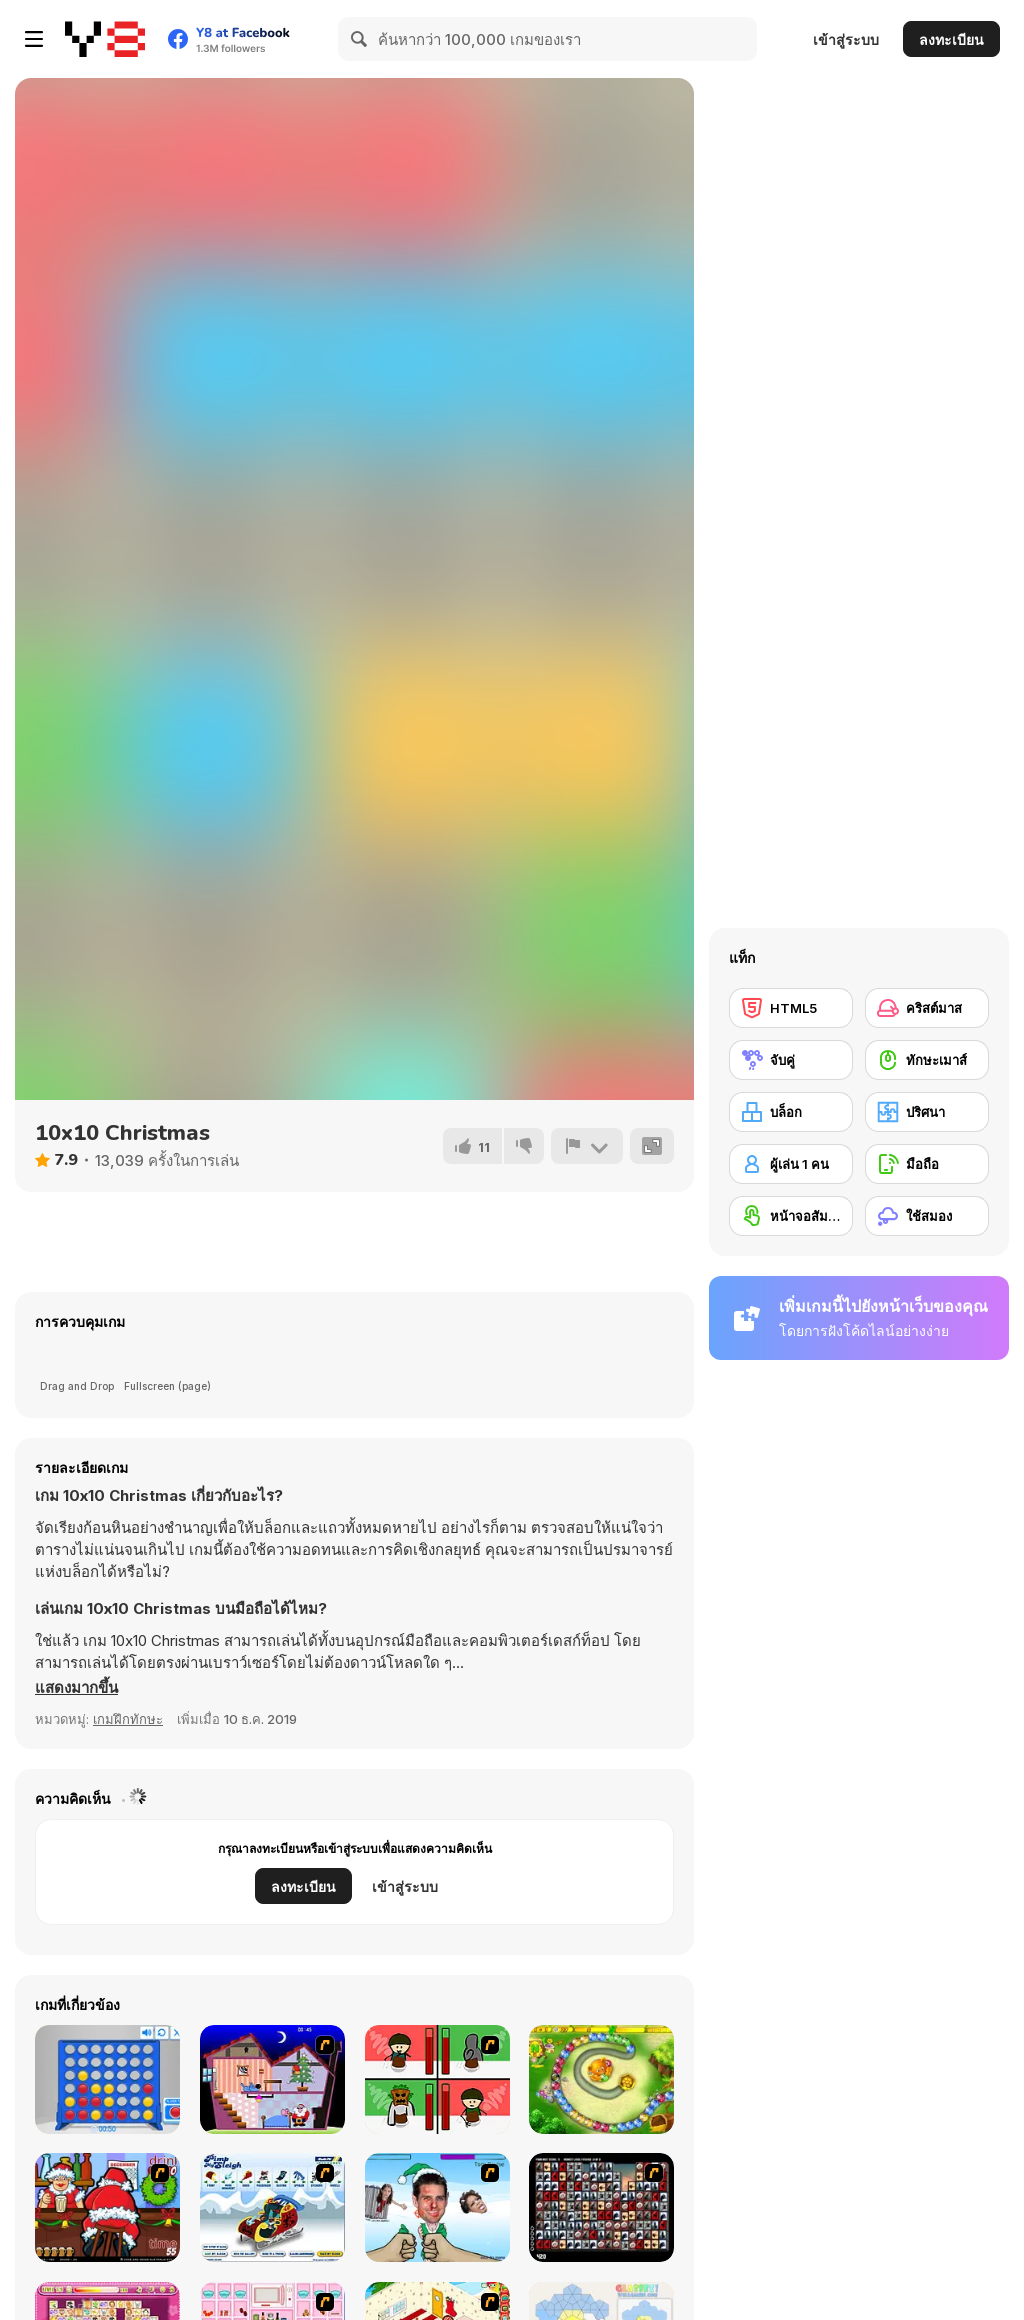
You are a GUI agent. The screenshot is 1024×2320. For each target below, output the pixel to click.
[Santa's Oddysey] (272, 2079)
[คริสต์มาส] (927, 1008)
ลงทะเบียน (951, 39)
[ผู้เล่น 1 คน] (791, 1164)
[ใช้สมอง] (927, 1216)
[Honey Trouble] (601, 2079)
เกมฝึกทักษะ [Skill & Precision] (128, 1719)
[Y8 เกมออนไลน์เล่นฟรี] (105, 39)
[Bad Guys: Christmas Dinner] (437, 2079)
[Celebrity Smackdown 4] (437, 2207)
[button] (76, 1688)
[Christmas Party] (107, 2207)
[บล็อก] (791, 1112)
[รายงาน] (587, 1146)
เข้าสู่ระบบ (846, 39)
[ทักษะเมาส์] (927, 1060)
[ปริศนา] (927, 1112)
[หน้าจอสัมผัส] (791, 1216)
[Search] (360, 39)
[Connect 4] (107, 2079)
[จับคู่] (791, 1060)
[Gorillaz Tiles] (601, 2207)
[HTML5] (791, 1008)
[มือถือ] (927, 1164)
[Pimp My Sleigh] (272, 2207)
